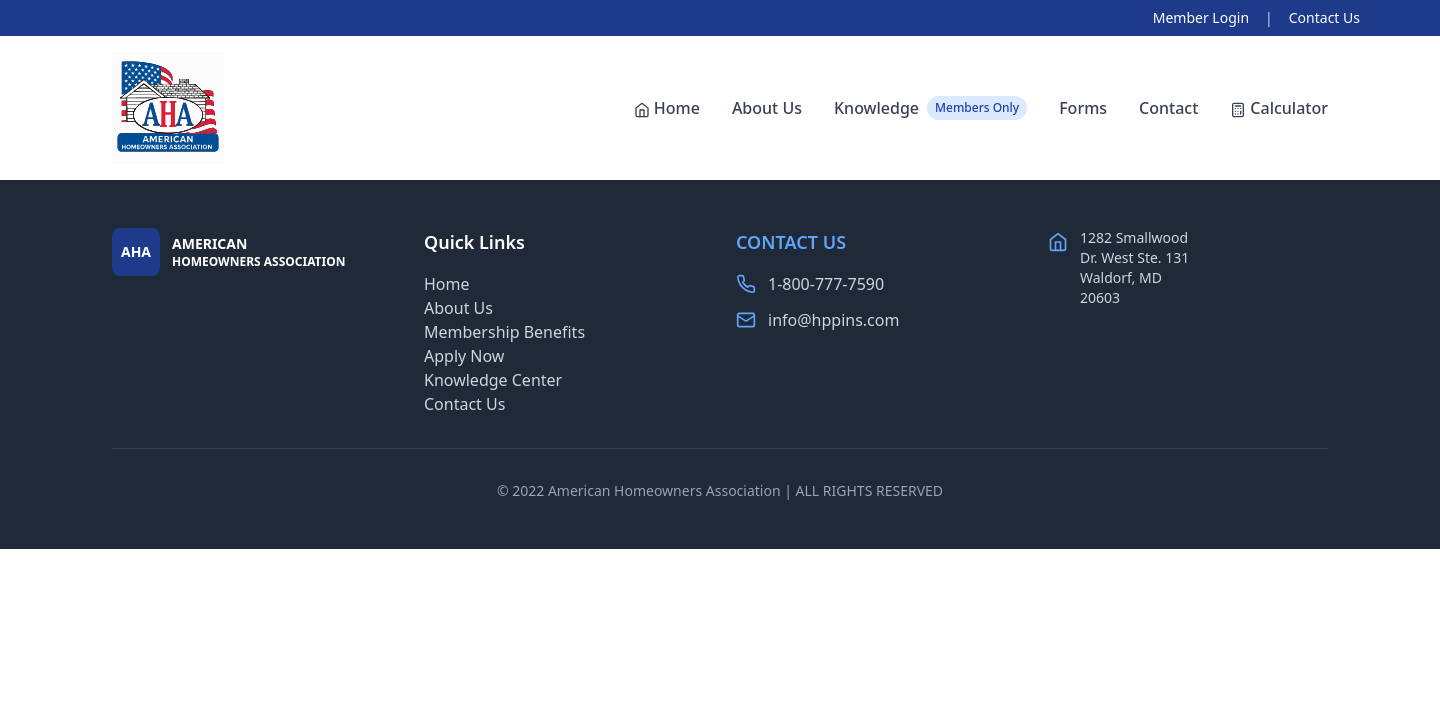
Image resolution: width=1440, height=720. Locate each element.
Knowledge (930, 108)
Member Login (1201, 17)
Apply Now (464, 356)
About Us (767, 108)
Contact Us (1324, 17)
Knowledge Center (493, 380)
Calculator (1279, 108)
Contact (1168, 108)
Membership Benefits (504, 332)
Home (667, 108)
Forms (1083, 108)
